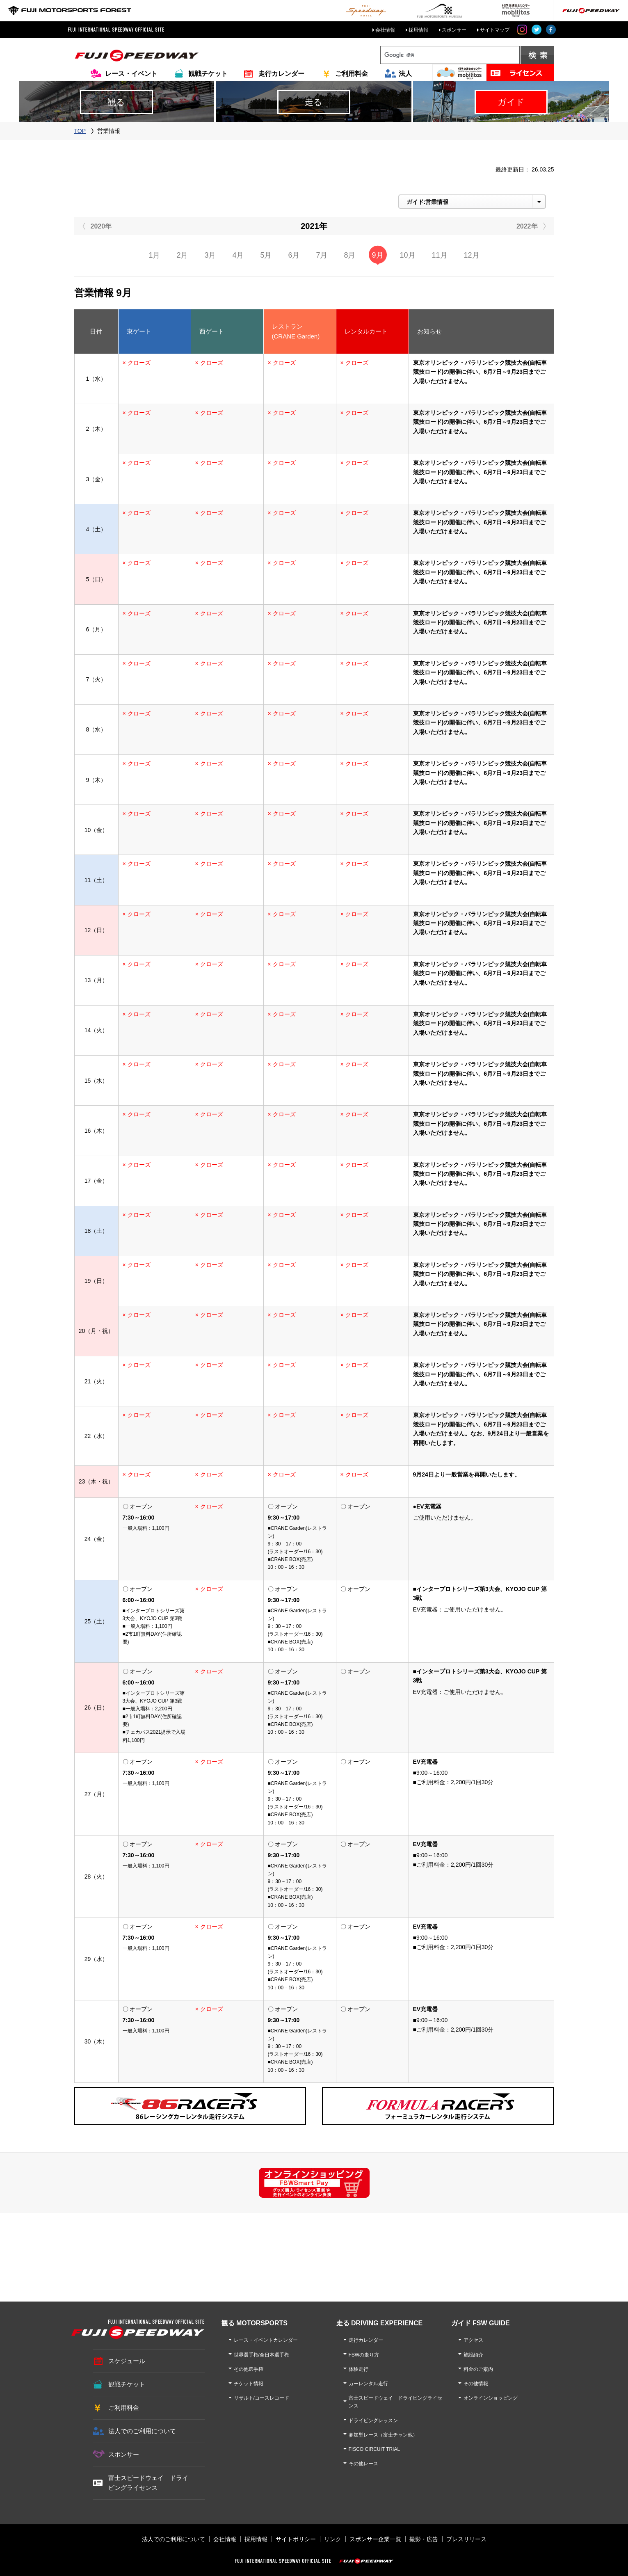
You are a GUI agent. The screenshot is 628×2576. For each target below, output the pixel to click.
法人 (405, 73)
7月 (321, 255)
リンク (332, 2539)
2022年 (527, 226)
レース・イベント (131, 73)
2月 (182, 255)
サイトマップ (494, 30)
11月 (440, 255)
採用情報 (418, 30)
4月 (238, 255)
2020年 (101, 226)
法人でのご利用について (142, 2430)
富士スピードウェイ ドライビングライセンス (148, 2482)
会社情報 (385, 30)
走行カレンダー (281, 73)
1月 (154, 255)
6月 (293, 255)
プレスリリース (466, 2539)
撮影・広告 (423, 2539)
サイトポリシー (296, 2539)
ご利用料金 (351, 73)
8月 (349, 255)
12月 (472, 255)
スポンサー (454, 30)
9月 (378, 255)
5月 (266, 255)
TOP (80, 131)
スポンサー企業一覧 (375, 2539)
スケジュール (126, 2360)
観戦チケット (208, 73)
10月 (408, 255)
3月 (210, 255)
